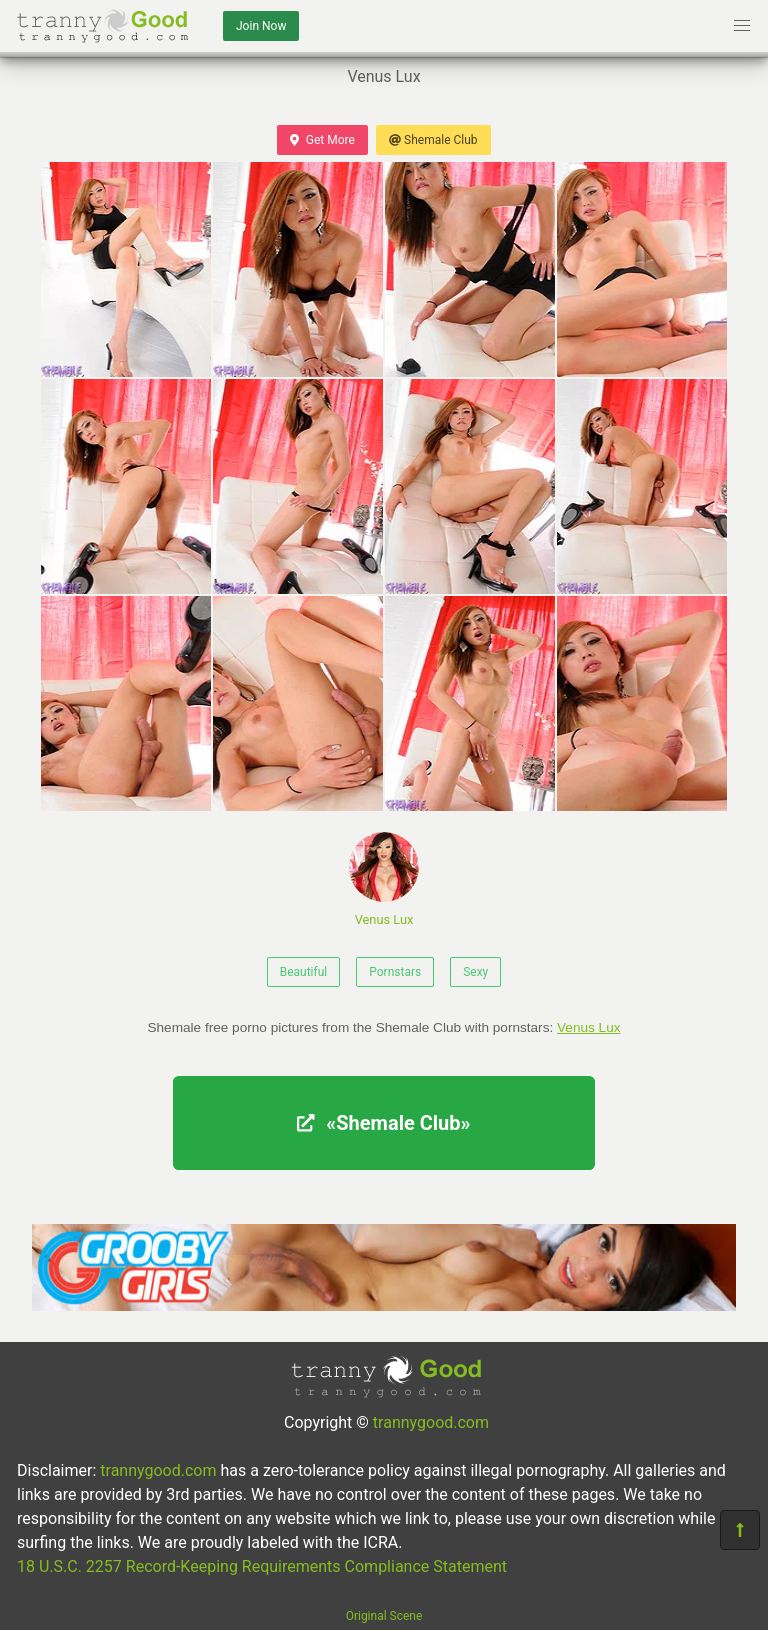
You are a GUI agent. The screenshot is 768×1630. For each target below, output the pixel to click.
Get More (322, 140)
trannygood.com (431, 1422)
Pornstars (395, 972)
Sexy (475, 972)
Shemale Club (433, 140)
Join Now (261, 26)
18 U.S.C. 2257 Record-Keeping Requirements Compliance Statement (262, 1566)
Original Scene (384, 1616)
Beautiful (304, 972)
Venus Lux (384, 879)
